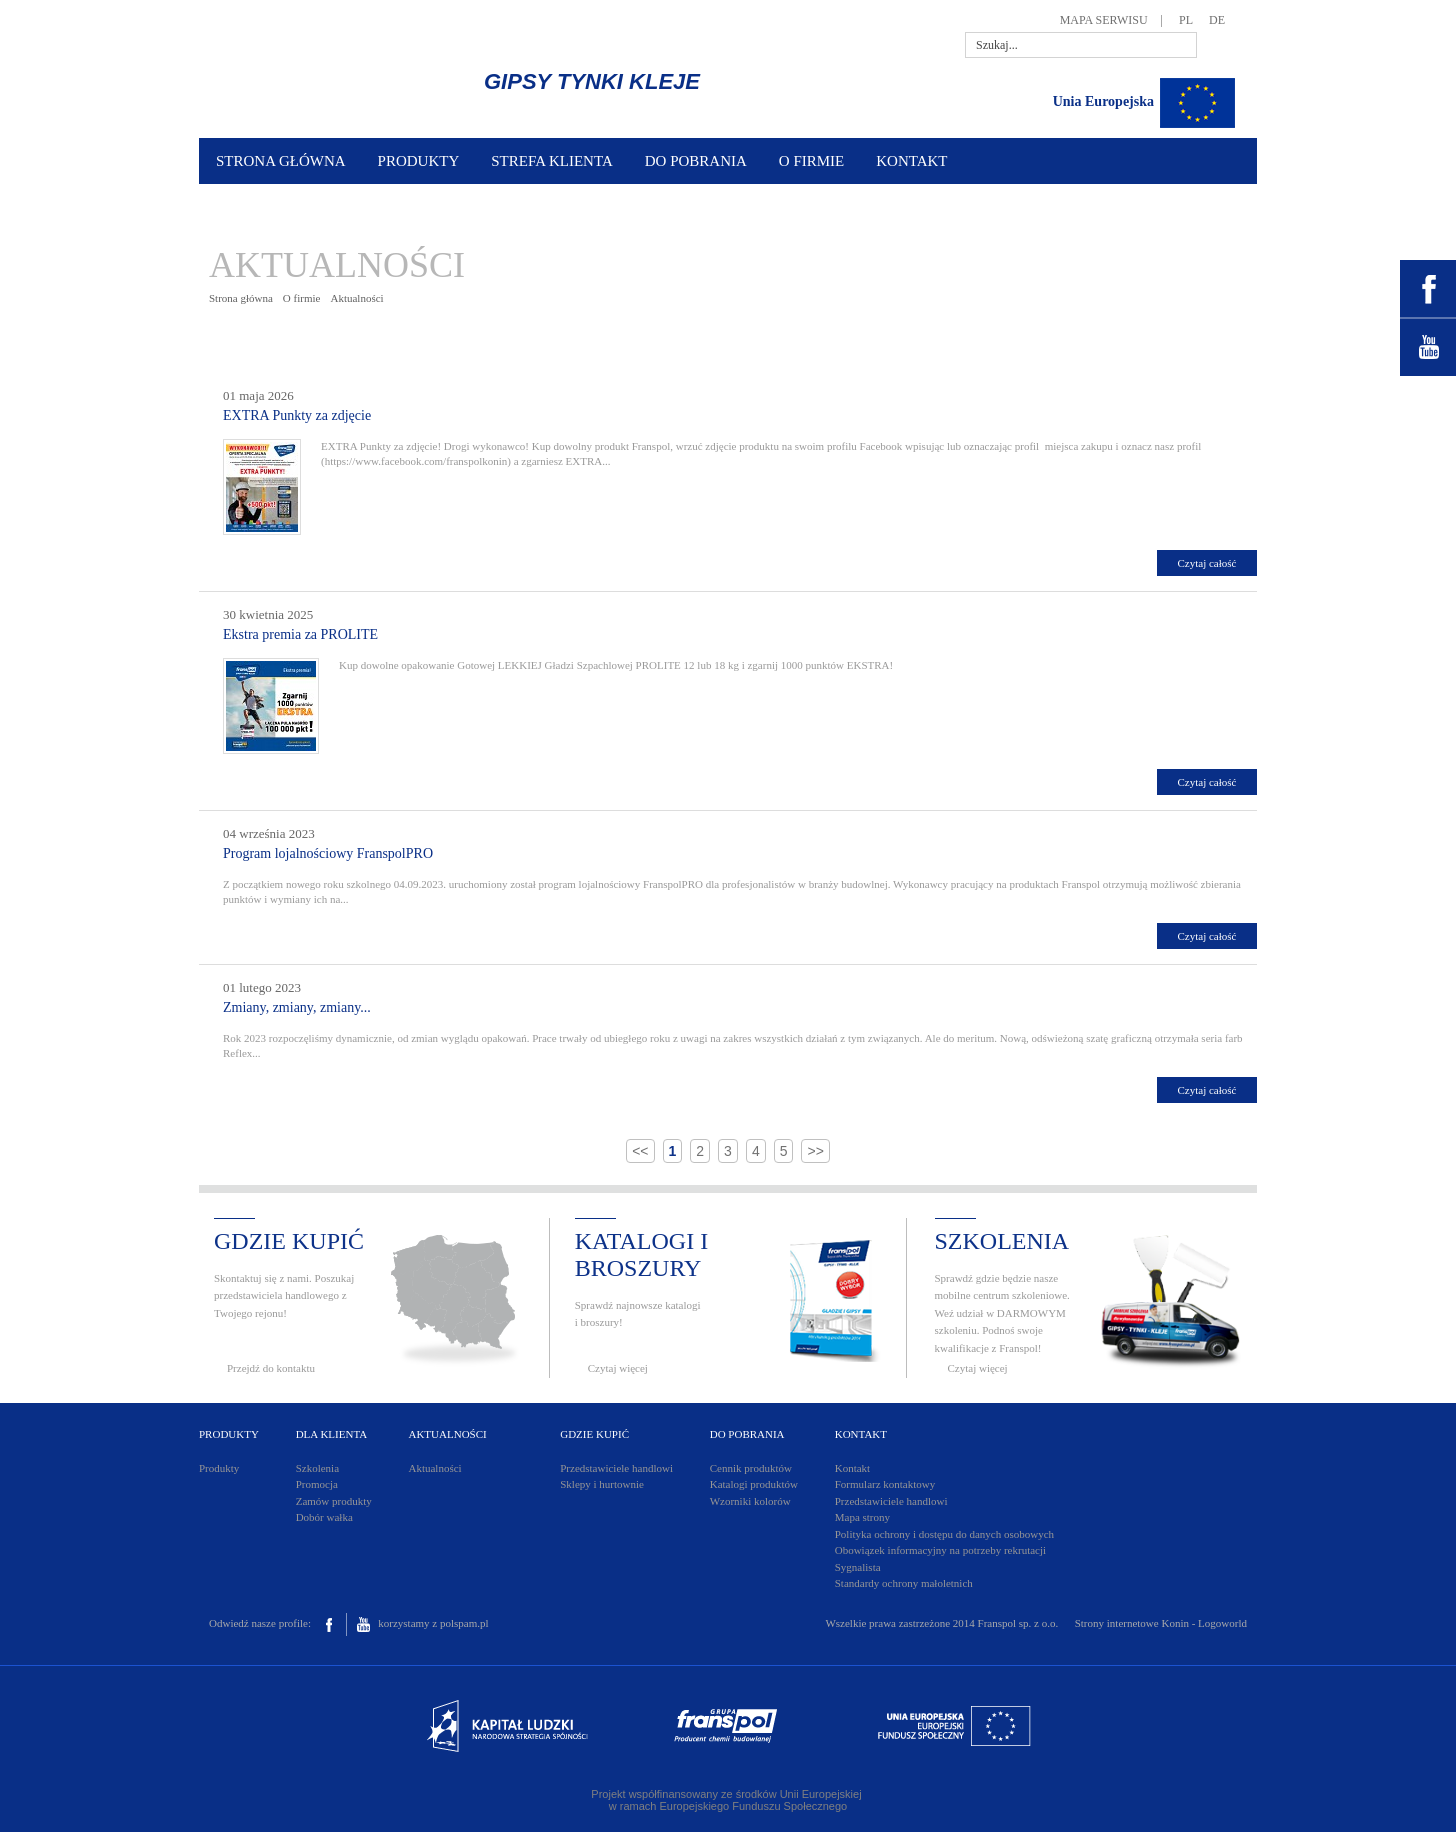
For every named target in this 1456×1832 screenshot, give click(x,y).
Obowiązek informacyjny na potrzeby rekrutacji (940, 1550)
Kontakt (852, 1468)
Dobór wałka (324, 1517)
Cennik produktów (751, 1468)
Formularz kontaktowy (885, 1484)
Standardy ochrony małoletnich (904, 1583)
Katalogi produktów (754, 1484)
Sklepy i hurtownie (602, 1484)
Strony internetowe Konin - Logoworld (1161, 1623)
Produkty (219, 1468)
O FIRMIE (811, 161)
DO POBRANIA (696, 161)
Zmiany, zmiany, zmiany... (297, 1007)
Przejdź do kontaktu (271, 1368)
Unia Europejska (1103, 101)
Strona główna (241, 298)
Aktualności (356, 298)
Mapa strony (862, 1517)
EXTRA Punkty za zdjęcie (297, 415)
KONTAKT (911, 161)
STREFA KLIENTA (551, 161)
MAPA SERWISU (1104, 20)
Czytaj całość (1207, 563)
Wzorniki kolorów (750, 1501)
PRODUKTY (419, 161)
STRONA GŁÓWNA (281, 161)
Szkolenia (317, 1468)
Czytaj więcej (618, 1368)
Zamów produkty (334, 1501)
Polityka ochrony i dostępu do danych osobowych (944, 1534)
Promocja (317, 1484)
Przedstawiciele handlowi (616, 1468)
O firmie (302, 298)
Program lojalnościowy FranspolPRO (328, 853)
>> (815, 1151)
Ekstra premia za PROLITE (300, 634)
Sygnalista (858, 1567)
